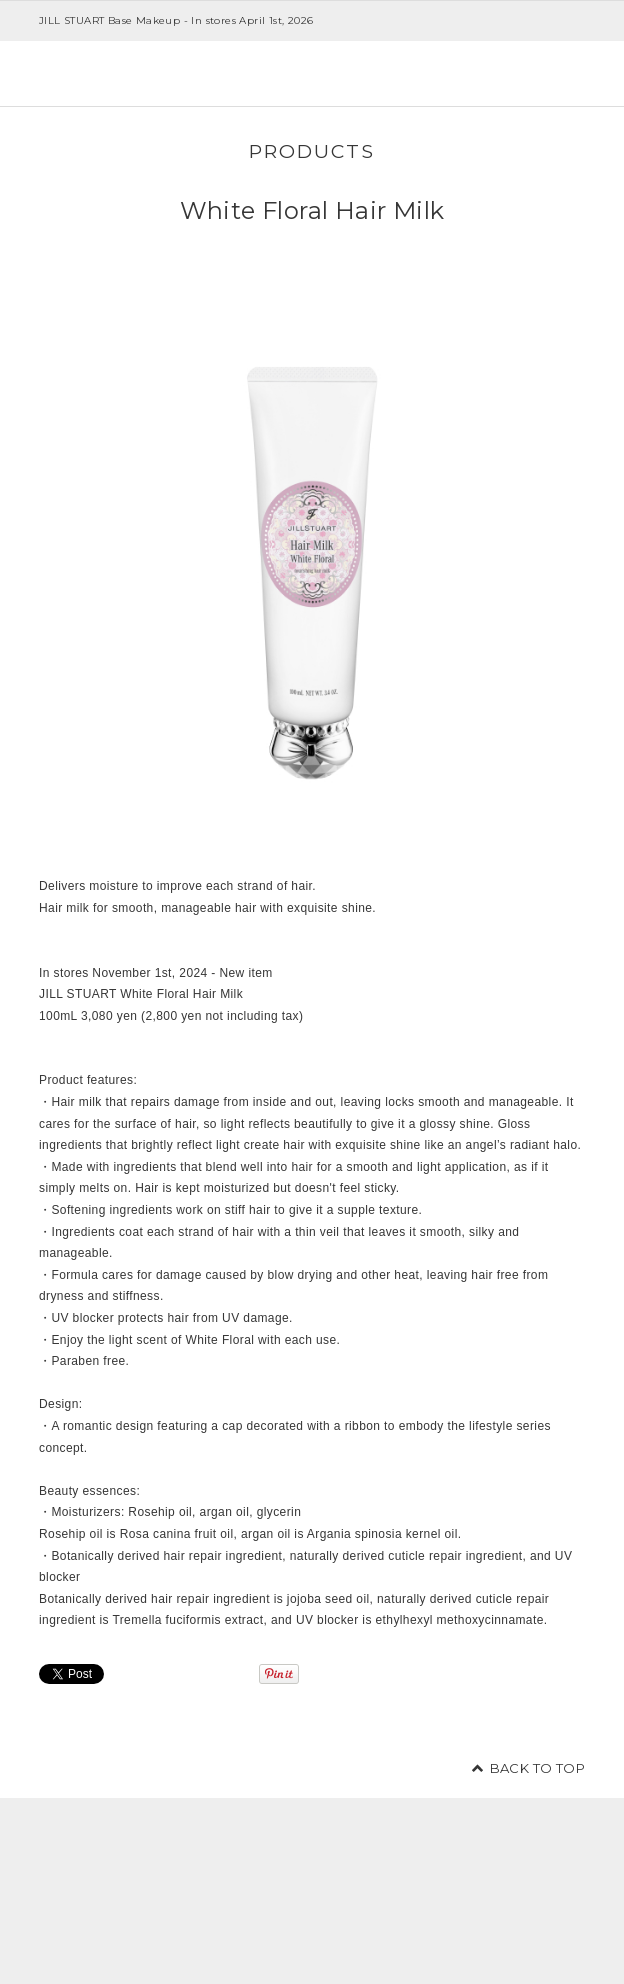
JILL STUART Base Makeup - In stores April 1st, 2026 (176, 20)
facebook (558, 1896)
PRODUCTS (311, 151)
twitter (512, 1896)
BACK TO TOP (537, 1768)
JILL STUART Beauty (114, 73)
